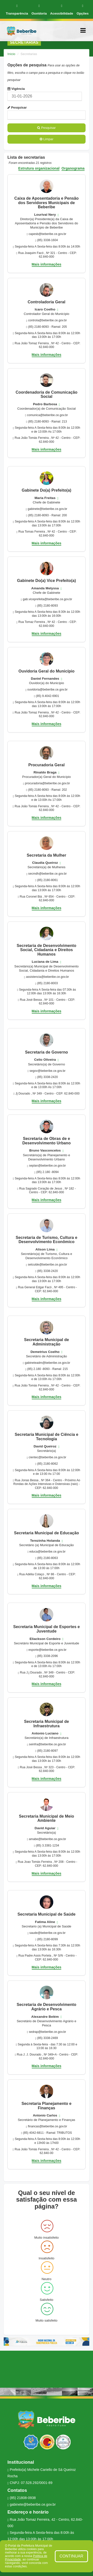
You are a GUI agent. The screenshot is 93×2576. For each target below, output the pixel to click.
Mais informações (47, 264)
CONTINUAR (71, 2556)
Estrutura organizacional (39, 168)
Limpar (46, 139)
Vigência (16, 89)
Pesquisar (17, 107)
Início (11, 54)
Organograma (73, 168)
